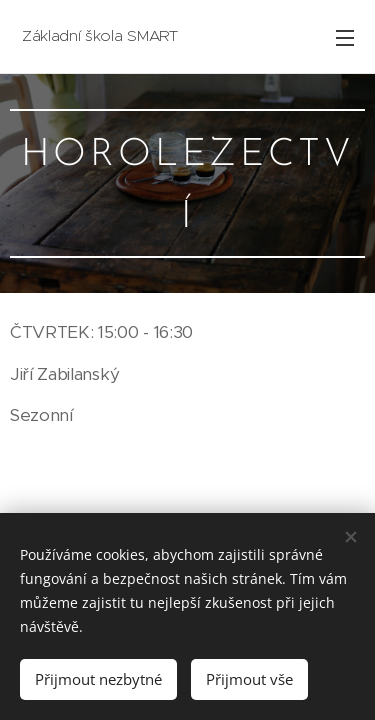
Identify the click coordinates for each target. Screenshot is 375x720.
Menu (345, 38)
